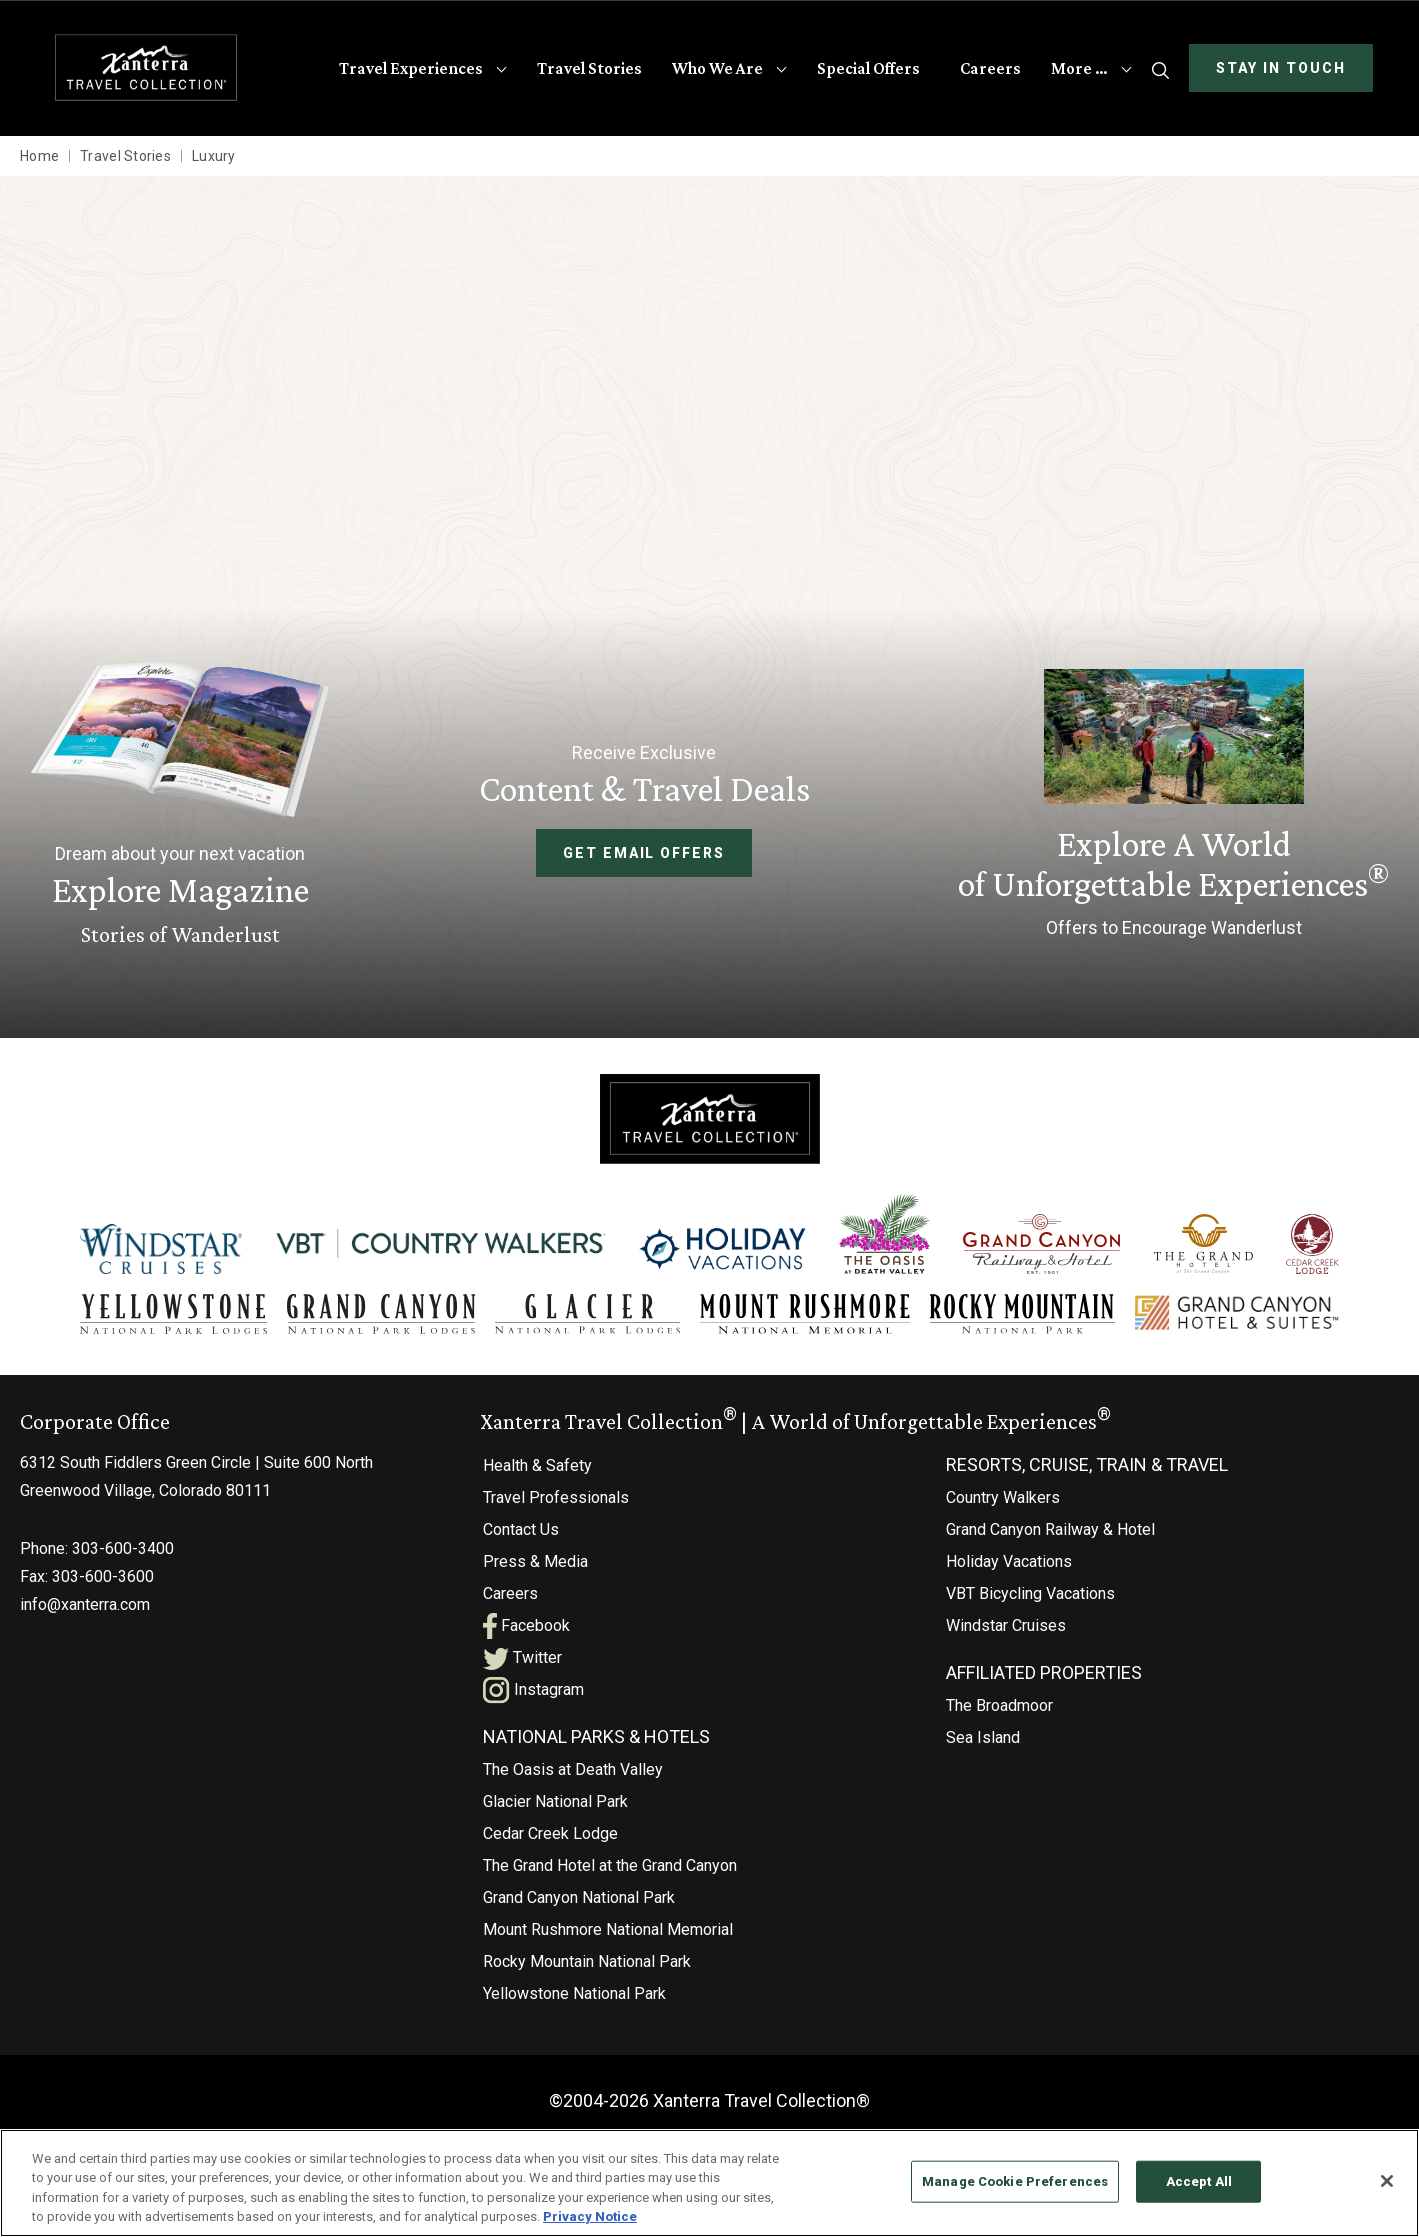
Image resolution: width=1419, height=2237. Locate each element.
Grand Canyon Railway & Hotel (1050, 1529)
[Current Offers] (1173, 807)
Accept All (1199, 2181)
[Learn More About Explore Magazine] (180, 806)
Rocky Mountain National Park (587, 1961)
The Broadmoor (999, 1705)
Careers (990, 68)
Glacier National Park (555, 1801)
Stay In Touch (1280, 68)
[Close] (1387, 2181)
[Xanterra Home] (147, 67)
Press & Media (535, 1561)
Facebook (526, 1625)
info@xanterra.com (85, 1604)
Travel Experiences (411, 68)
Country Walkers (1003, 1497)
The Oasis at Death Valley (573, 1769)
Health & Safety (537, 1465)
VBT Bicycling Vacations (1030, 1593)
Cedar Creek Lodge (550, 1833)
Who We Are (717, 68)
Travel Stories (589, 68)
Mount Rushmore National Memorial (608, 1929)
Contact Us (521, 1529)
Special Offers (868, 68)
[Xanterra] (710, 1117)
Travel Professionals (556, 1497)
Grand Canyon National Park (579, 1897)
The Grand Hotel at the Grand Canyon (610, 1865)
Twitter (522, 1657)
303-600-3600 (103, 1576)
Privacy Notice (590, 2216)
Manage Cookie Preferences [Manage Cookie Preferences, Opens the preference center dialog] (1015, 2181)
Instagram (533, 1689)
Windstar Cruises (1006, 1625)
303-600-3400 (123, 1548)
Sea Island (983, 1737)
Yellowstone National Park (574, 1993)
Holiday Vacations (1009, 1561)
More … (1079, 68)
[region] (709, 2183)
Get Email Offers (644, 853)
